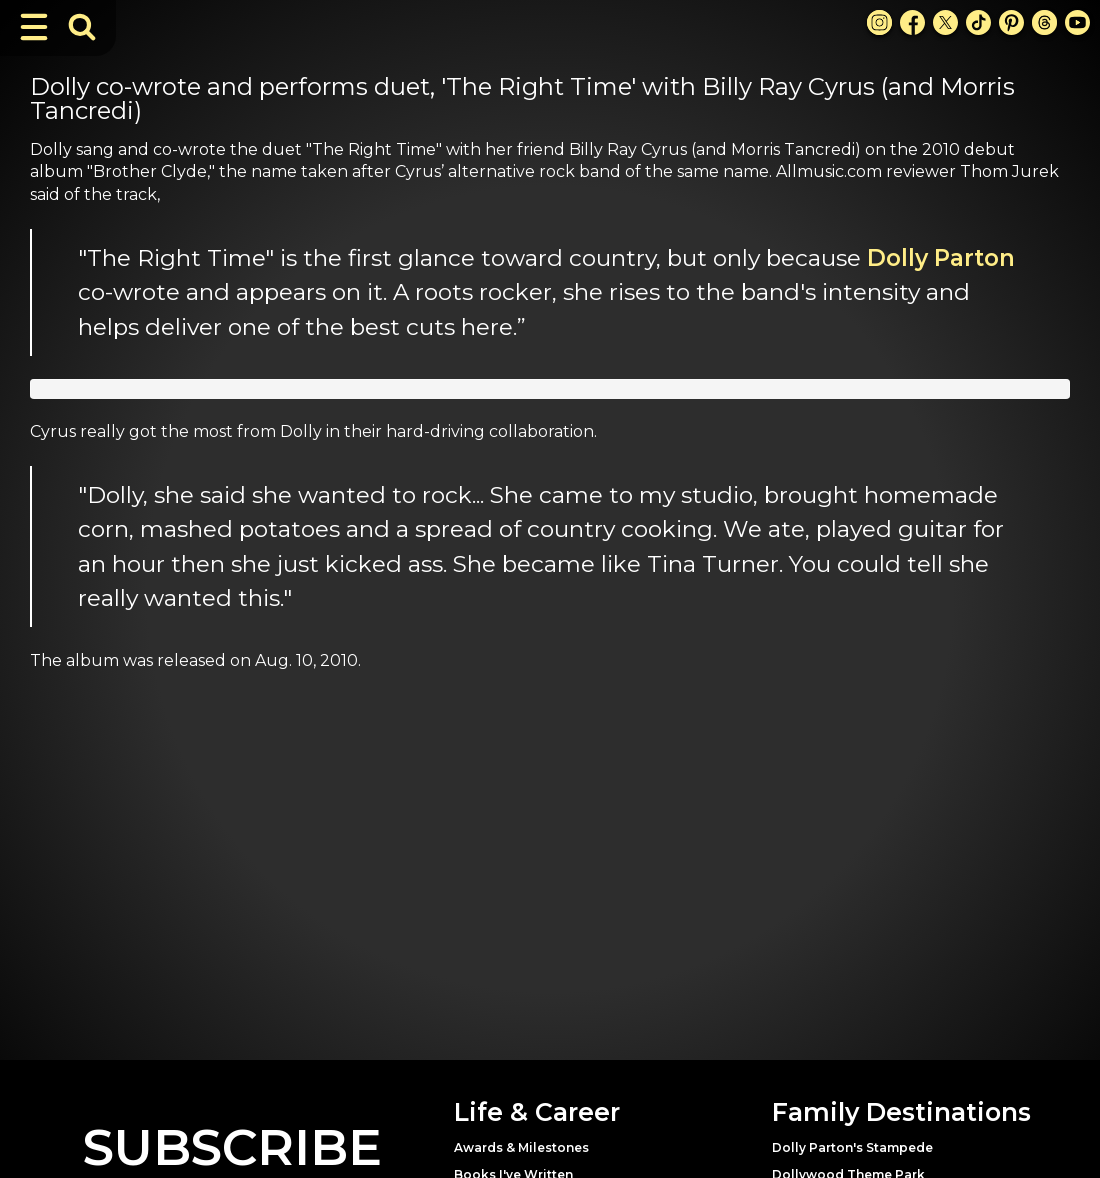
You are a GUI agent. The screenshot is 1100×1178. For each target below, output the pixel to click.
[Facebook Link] (912, 22)
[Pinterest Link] (1011, 22)
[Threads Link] (1044, 22)
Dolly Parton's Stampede (852, 1147)
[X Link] (945, 22)
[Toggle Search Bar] (82, 27)
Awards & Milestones (521, 1147)
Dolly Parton (941, 258)
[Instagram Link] (879, 22)
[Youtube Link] (1077, 22)
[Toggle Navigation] (34, 27)
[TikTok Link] (978, 22)
